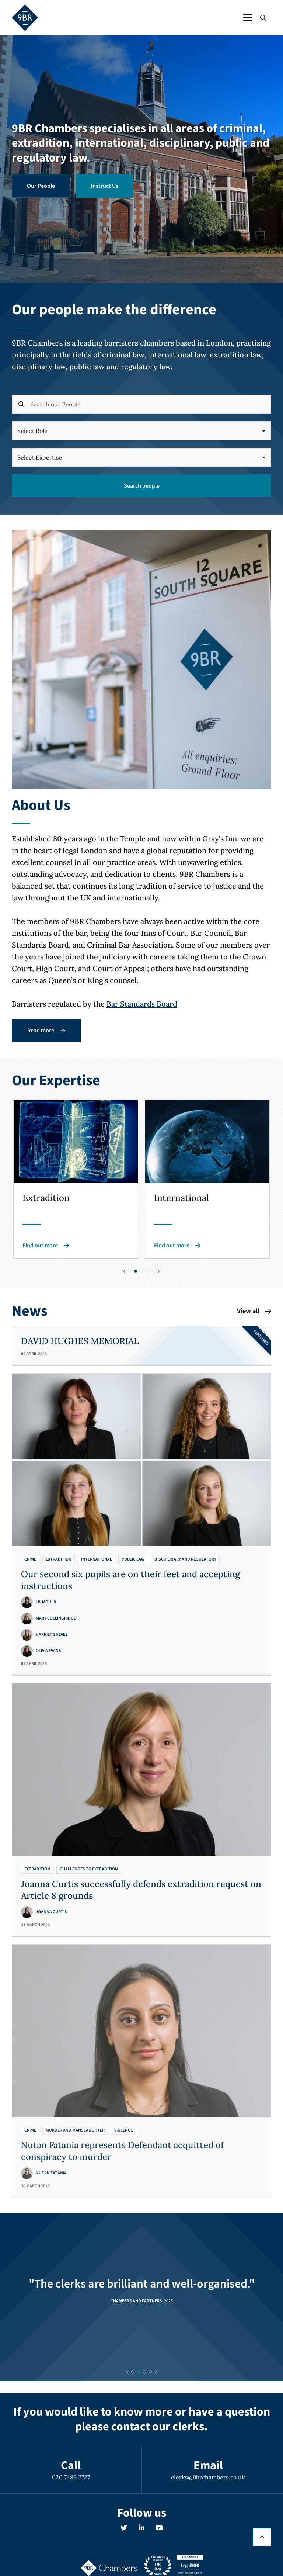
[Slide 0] (129, 1271)
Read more (46, 1030)
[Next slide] (159, 1271)
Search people (142, 486)
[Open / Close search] (263, 17)
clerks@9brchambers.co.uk (208, 2477)
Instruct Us (104, 186)
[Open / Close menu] (247, 17)
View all (254, 1311)
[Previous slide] (124, 1271)
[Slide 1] (135, 1271)
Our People (41, 186)
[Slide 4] (153, 1271)
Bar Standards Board (141, 1003)
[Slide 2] (141, 1271)
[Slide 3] (147, 1271)
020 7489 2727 (71, 2477)
